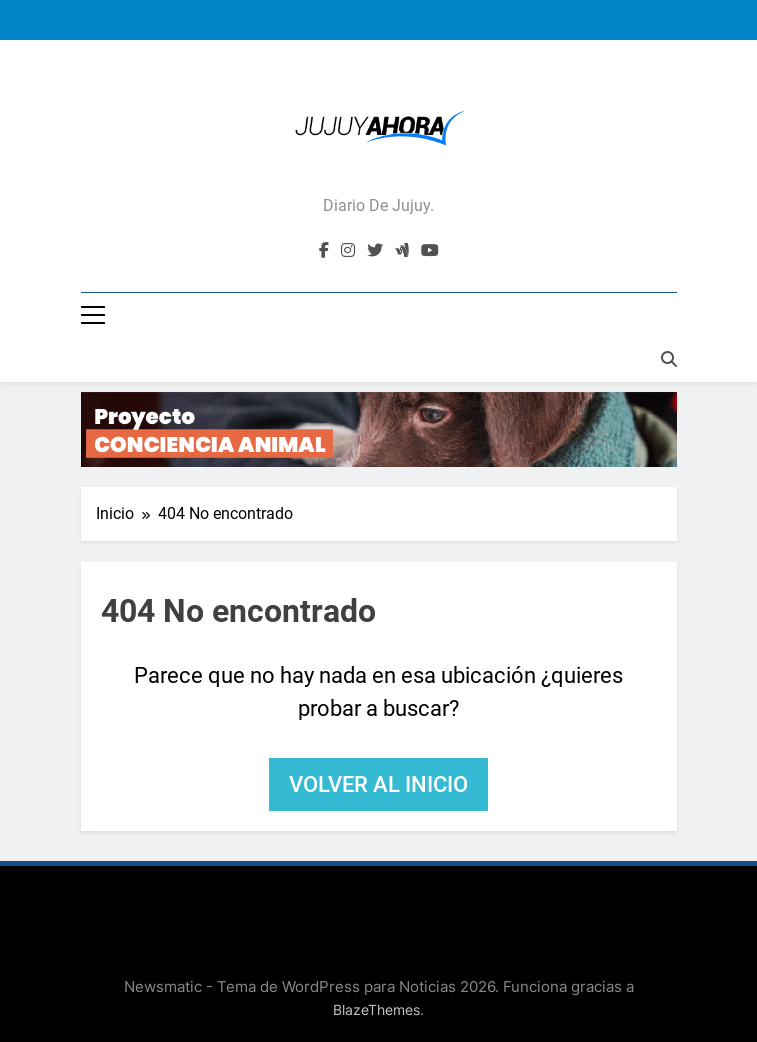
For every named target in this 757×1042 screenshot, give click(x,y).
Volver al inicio (378, 784)
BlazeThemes (376, 1009)
